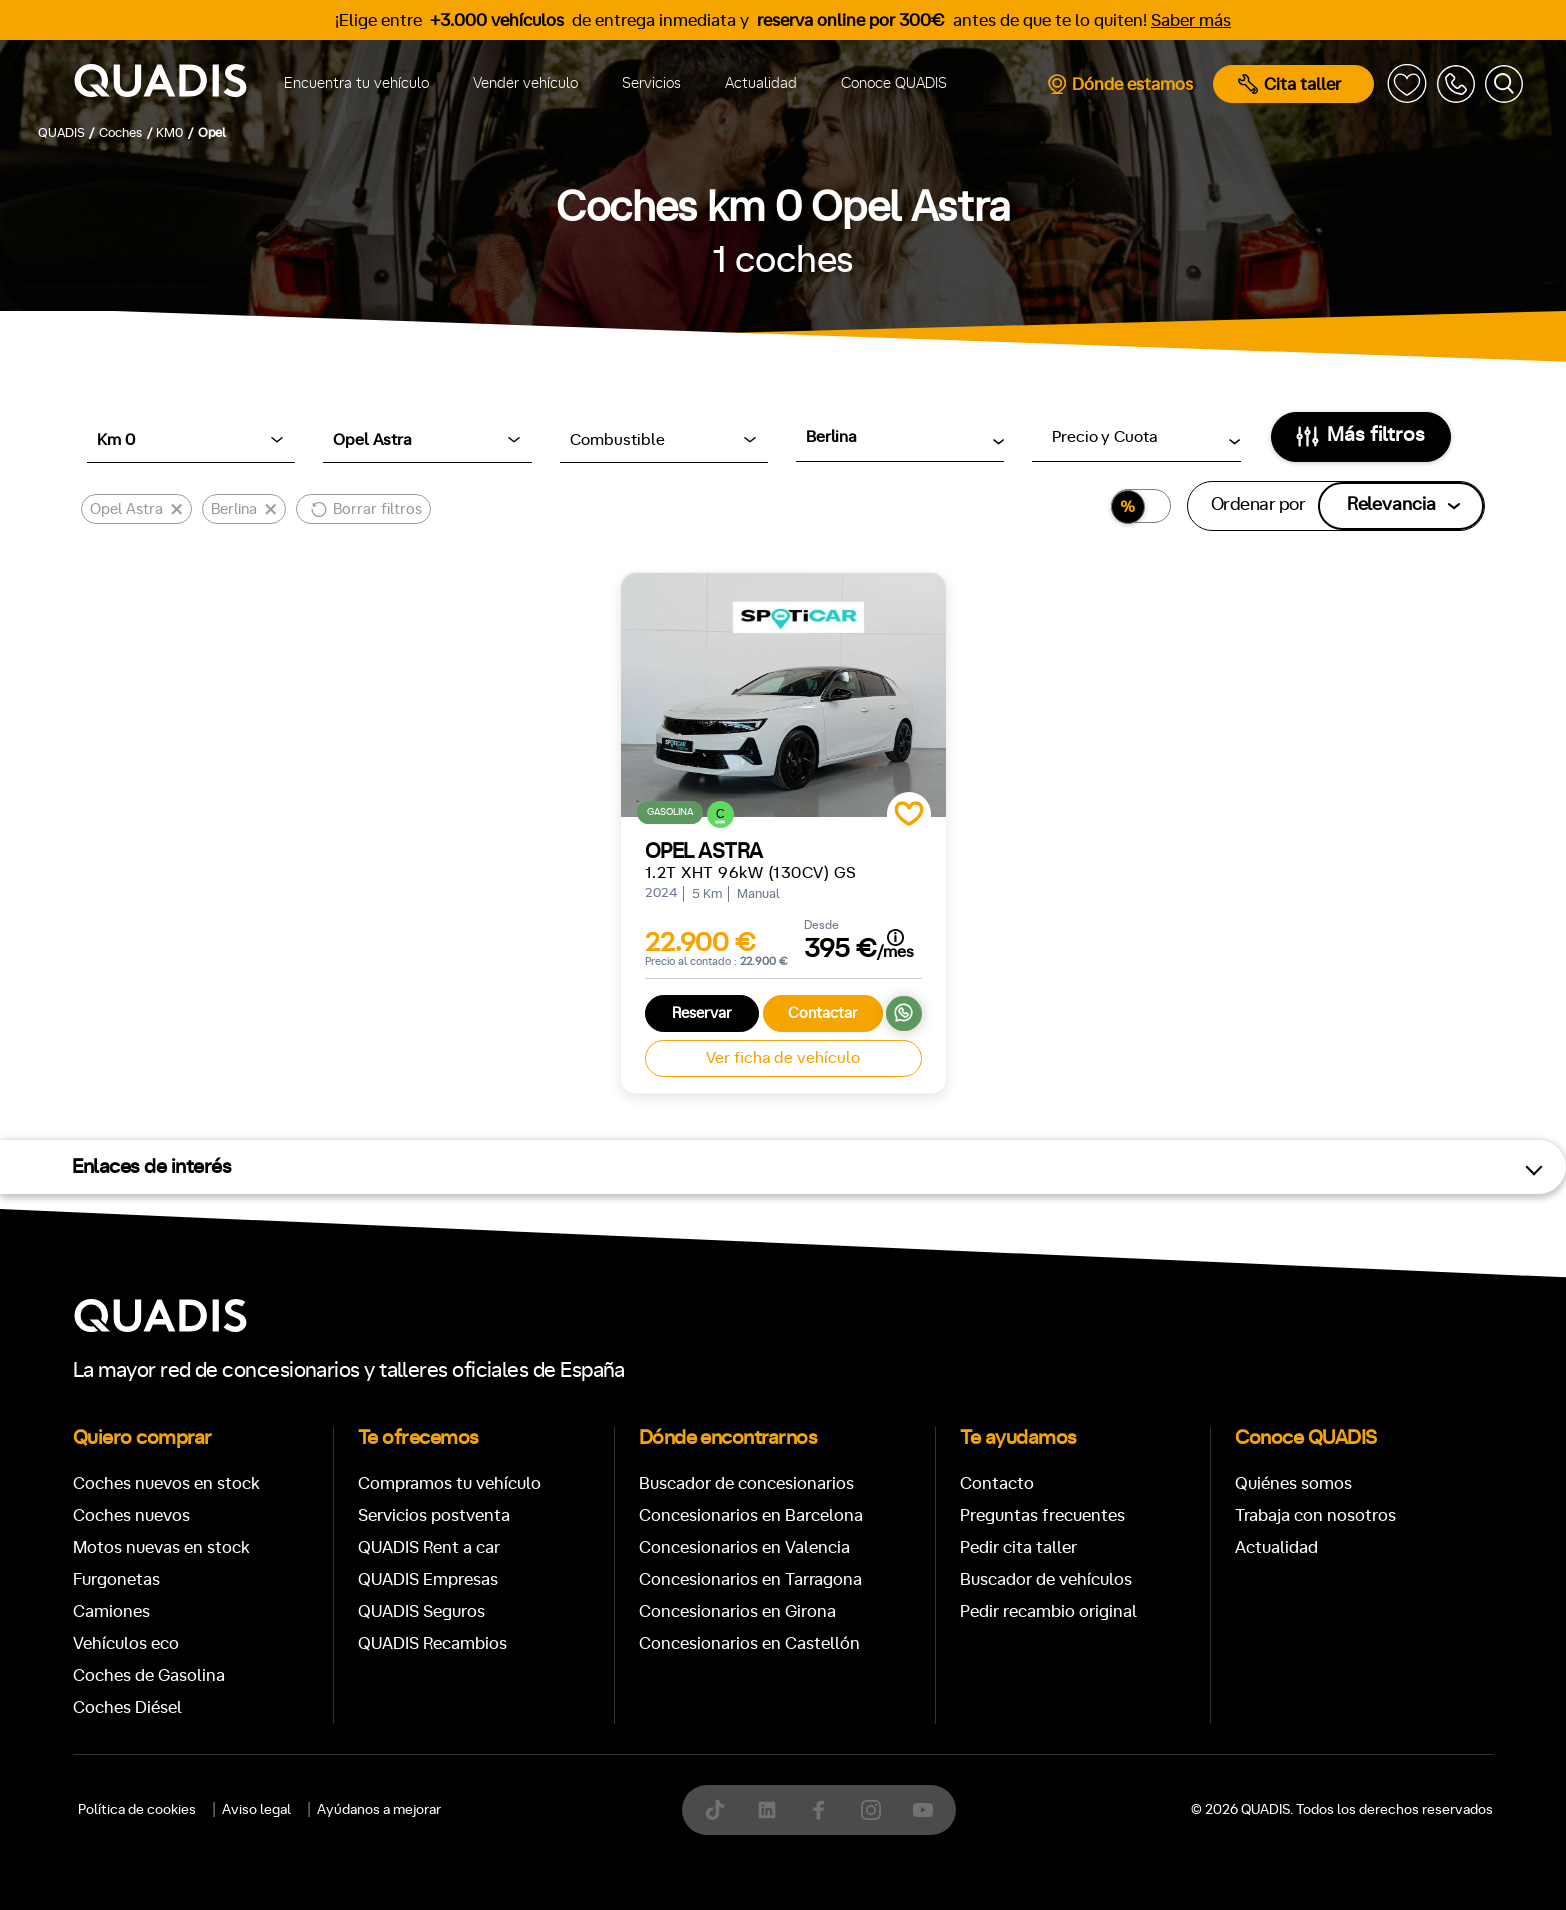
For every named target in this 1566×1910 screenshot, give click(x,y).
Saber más (1191, 20)
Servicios (651, 83)
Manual (130, 1561)
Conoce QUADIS (894, 83)
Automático (242, 1561)
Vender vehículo (525, 83)
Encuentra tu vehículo (356, 83)
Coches (637, 939)
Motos (767, 939)
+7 (628, 1561)
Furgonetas (912, 939)
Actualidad (761, 83)
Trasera (952, 1648)
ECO (1212, 1562)
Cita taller (1289, 84)
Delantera (850, 1648)
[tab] (637, 939)
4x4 (1034, 1648)
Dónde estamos (1119, 84)
